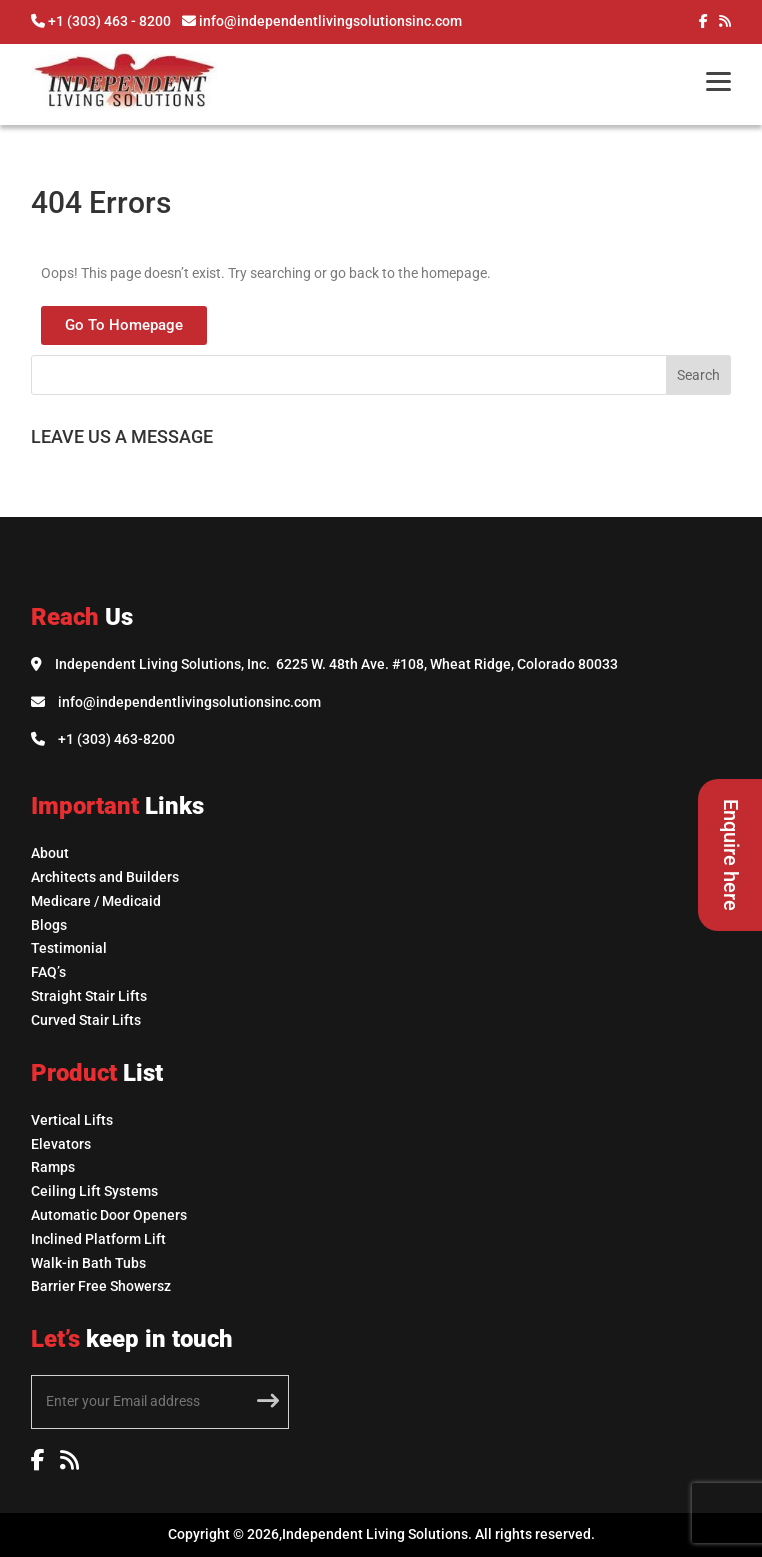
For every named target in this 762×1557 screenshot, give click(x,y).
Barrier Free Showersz (101, 1286)
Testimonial (69, 948)
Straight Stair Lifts (89, 996)
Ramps (53, 1167)
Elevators (61, 1144)
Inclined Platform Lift (98, 1239)
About (50, 853)
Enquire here (731, 855)
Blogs (49, 925)
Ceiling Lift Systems (94, 1191)
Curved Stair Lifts (86, 1020)
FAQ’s (48, 972)
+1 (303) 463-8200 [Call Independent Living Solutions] (116, 739)
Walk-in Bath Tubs (88, 1263)
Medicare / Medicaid (96, 901)
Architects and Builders (105, 877)
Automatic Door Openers (109, 1215)
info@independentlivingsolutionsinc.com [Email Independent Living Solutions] (189, 702)
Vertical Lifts (72, 1120)
